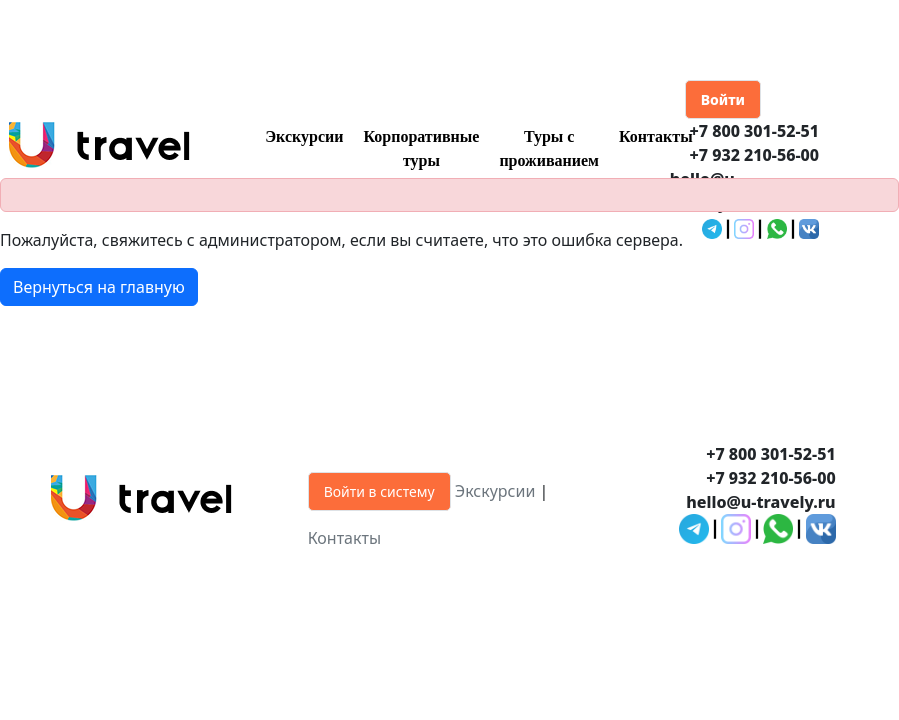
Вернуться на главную (99, 287)
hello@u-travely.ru (760, 502)
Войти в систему (379, 491)
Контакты (656, 136)
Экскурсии (304, 136)
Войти (723, 99)
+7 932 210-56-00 (754, 155)
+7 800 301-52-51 (754, 131)
